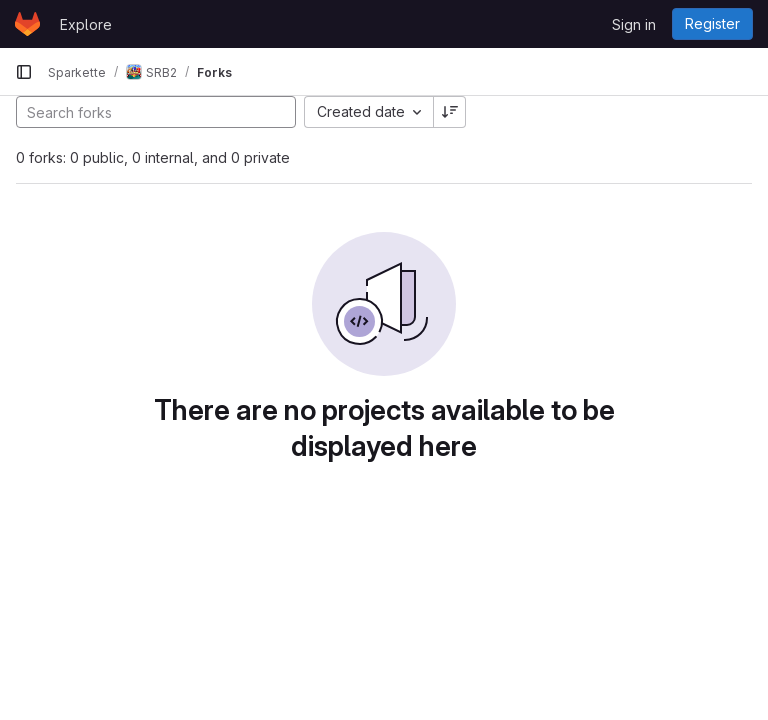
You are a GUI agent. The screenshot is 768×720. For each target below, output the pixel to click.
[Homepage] (27, 24)
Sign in (634, 24)
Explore (86, 24)
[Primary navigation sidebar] (24, 72)
